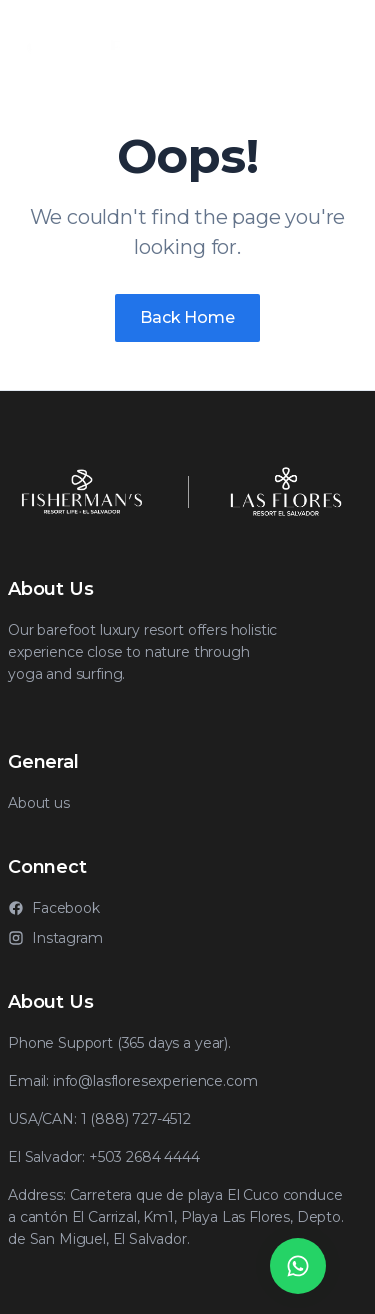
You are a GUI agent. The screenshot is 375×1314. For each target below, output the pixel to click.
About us (39, 803)
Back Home (187, 317)
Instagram (55, 938)
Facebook (54, 908)
